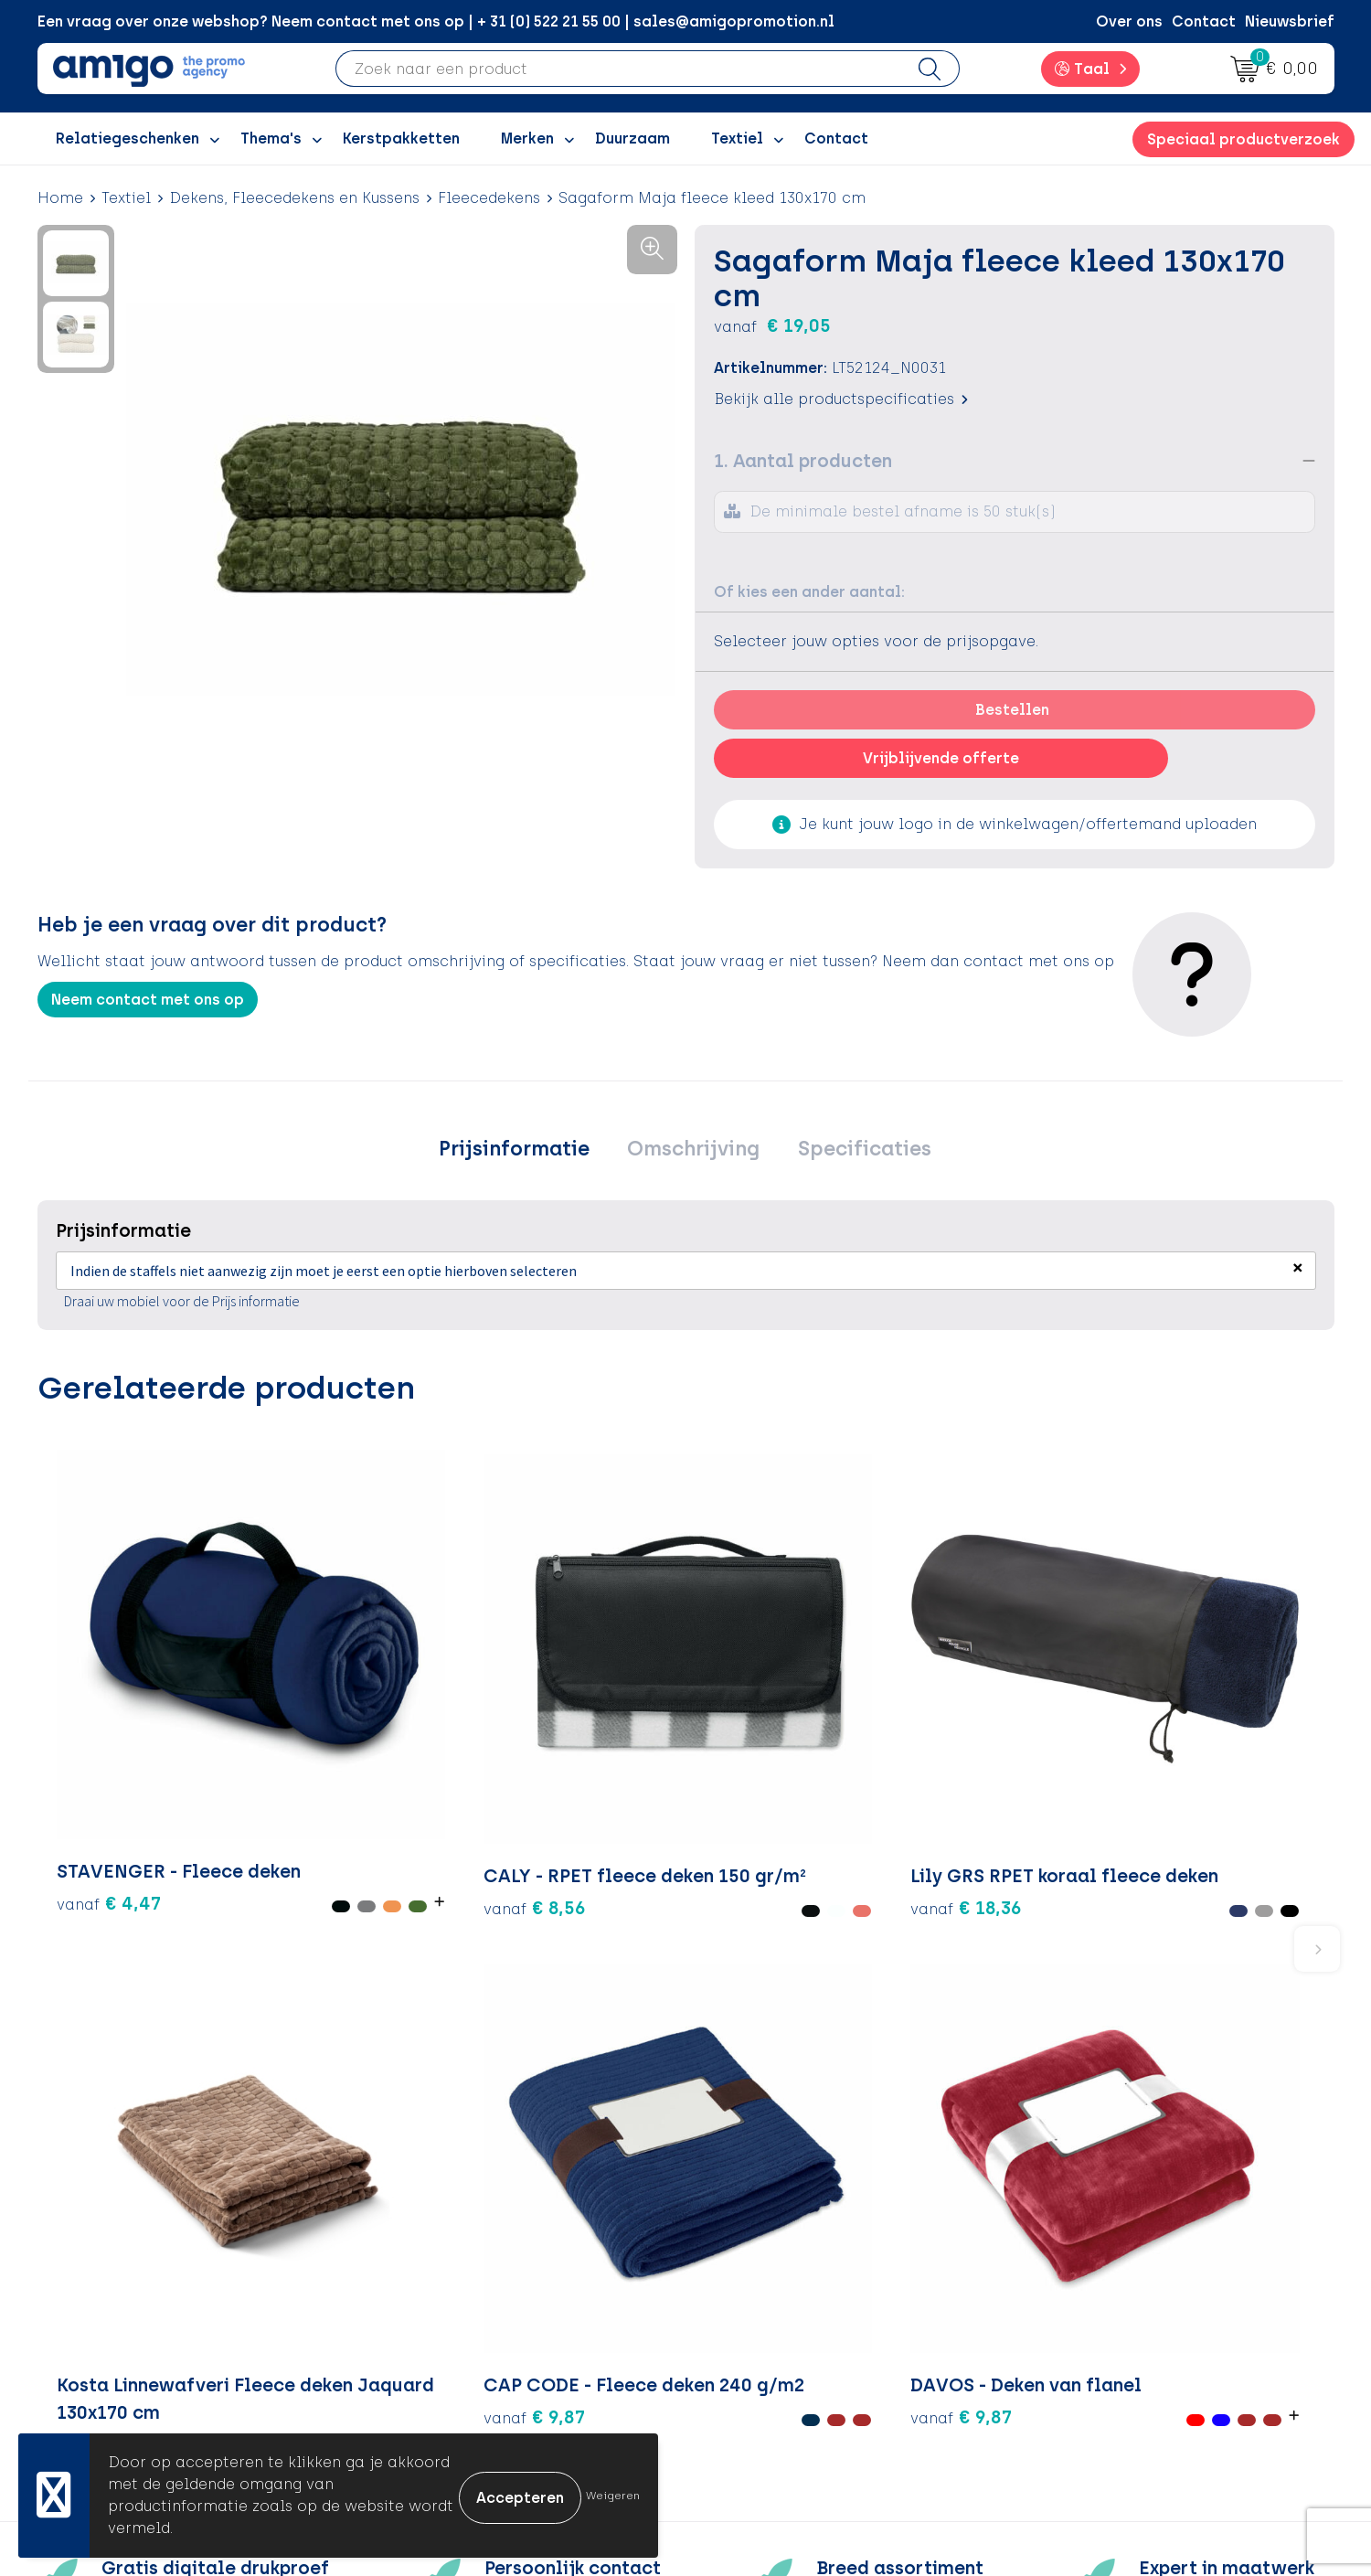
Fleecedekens (489, 198)
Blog (404, 2406)
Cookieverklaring (1095, 2267)
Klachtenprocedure (781, 2323)
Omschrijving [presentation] (693, 1151)
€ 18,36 (519, 1765)
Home (60, 198)
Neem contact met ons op (147, 999)
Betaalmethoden (772, 2267)
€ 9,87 (972, 1725)
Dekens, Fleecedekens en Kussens (294, 198)
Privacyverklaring (1096, 2295)
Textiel (126, 198)
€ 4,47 (87, 1738)
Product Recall (764, 2350)
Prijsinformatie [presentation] (524, 1151)
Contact (1204, 21)
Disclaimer (1071, 2323)
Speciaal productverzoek (1243, 139)
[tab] (524, 1151)
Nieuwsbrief (1289, 21)
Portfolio (420, 2378)
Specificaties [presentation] (853, 1151)
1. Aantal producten (803, 461)
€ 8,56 (323, 1725)
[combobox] (618, 68)
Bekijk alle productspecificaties (841, 399)
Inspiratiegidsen (448, 2295)
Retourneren (754, 2295)
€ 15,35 (760, 1780)
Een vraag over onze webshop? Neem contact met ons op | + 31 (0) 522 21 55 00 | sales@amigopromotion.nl (435, 21)
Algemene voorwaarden (1121, 2240)
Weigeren (613, 2495)
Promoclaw (430, 2323)
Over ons (1129, 21)
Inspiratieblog (441, 2267)
